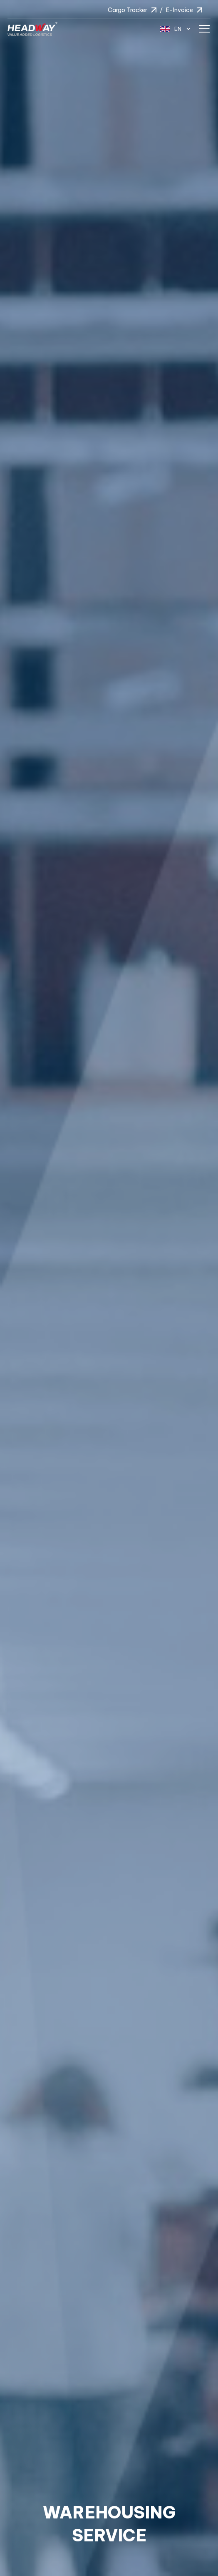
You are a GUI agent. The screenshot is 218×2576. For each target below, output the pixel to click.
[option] (109, 1288)
